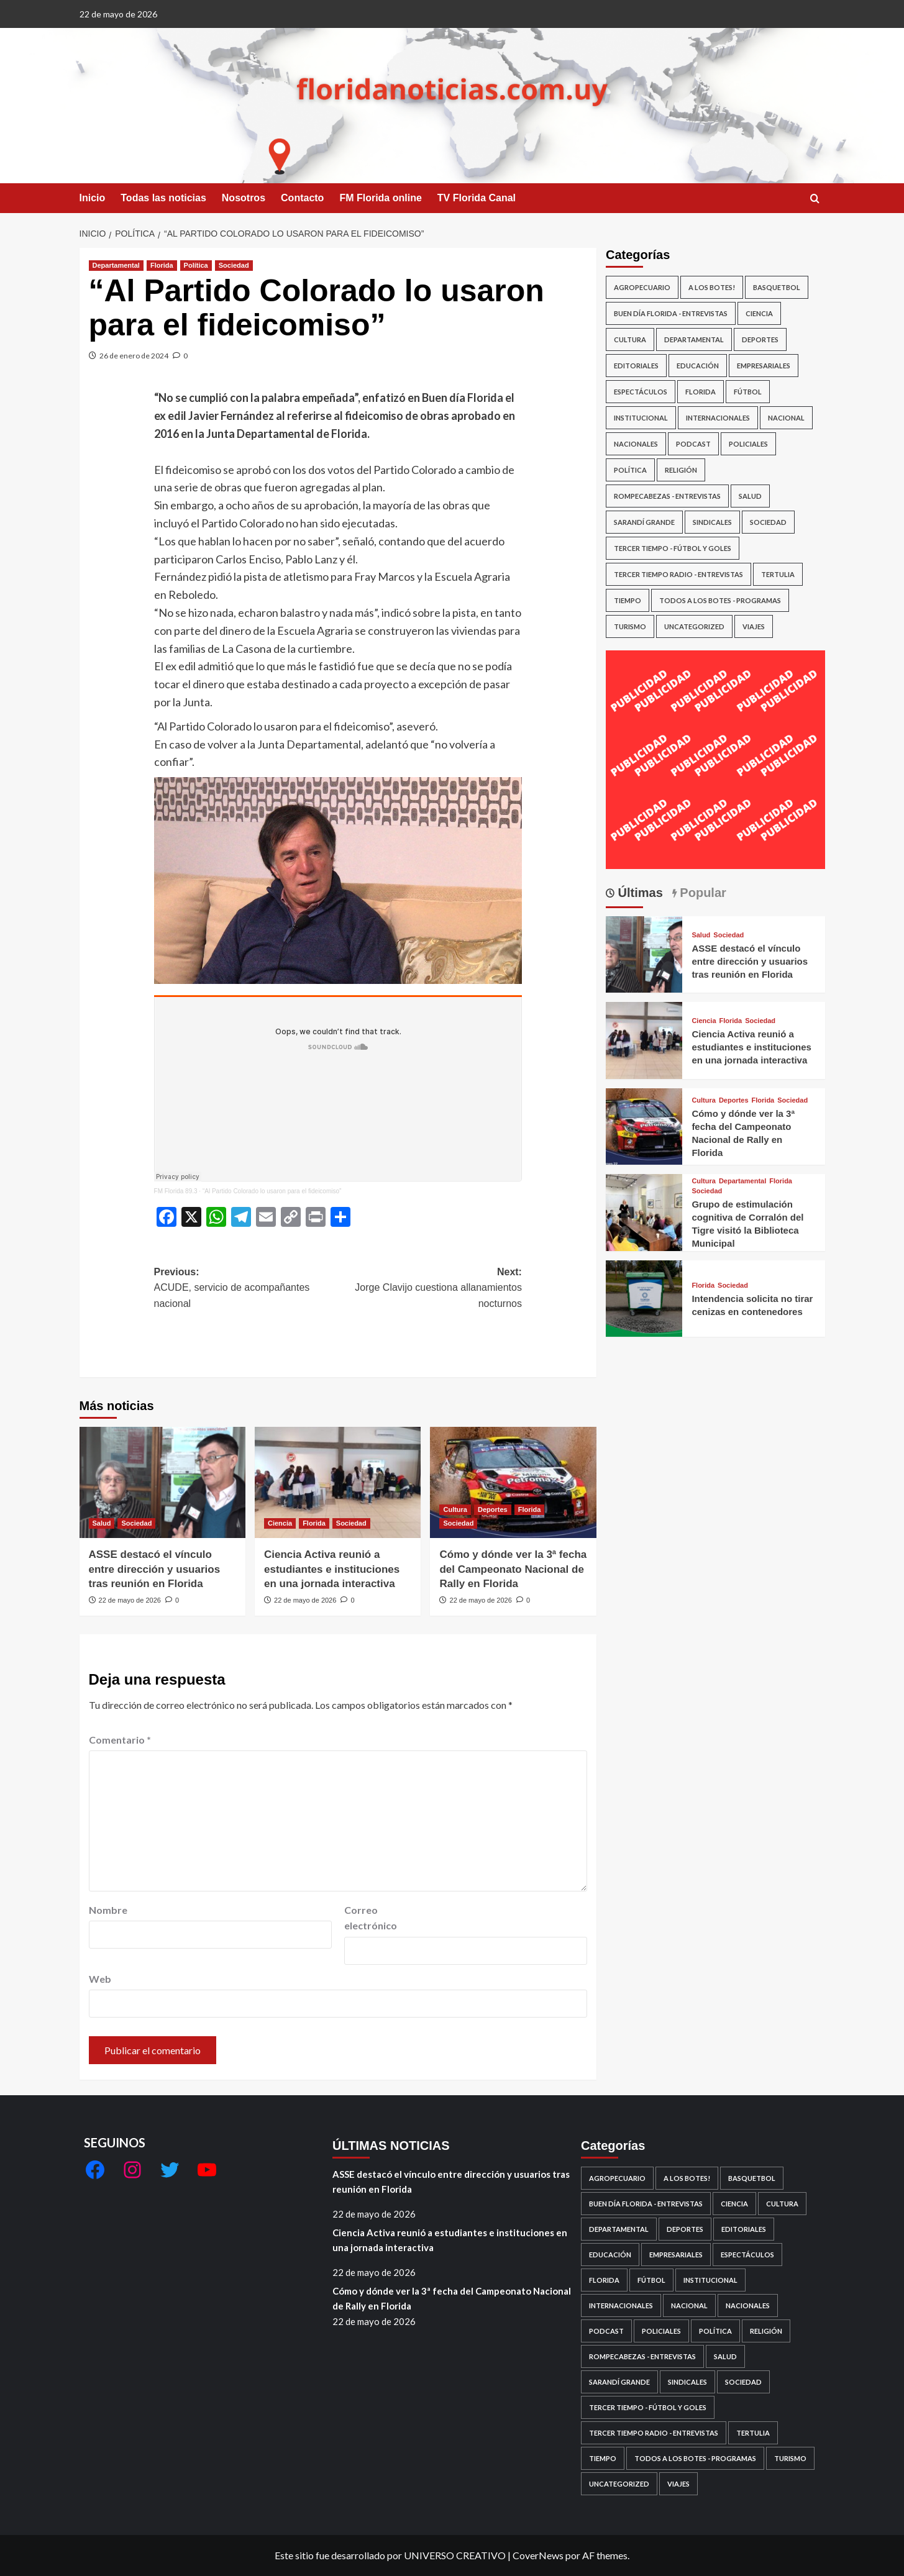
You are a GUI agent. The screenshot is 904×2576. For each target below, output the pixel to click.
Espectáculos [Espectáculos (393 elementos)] (640, 392)
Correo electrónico (370, 1918)
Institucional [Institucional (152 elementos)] (641, 418)
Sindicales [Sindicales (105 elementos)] (712, 522)
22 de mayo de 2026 (130, 1600)
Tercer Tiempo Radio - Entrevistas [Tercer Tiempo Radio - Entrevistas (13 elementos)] (678, 574)
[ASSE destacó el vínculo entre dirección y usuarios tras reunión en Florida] (162, 1482)
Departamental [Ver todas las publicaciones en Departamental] (116, 265)
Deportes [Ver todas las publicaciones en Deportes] (493, 1509)
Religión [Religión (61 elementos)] (681, 470)
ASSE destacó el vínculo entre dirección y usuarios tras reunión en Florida (155, 1569)
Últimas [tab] (638, 892)
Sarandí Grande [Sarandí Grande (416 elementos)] (644, 522)
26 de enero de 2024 (133, 355)
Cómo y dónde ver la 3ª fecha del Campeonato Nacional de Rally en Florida (513, 1569)
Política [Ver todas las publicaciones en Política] (196, 265)
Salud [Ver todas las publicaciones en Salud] (102, 1523)
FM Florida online (380, 198)
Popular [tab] (701, 892)
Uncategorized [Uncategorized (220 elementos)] (694, 626)
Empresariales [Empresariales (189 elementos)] (763, 366)
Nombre (108, 1910)
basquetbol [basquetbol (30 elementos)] (776, 287)
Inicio (93, 198)
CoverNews (538, 2555)
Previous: (246, 1289)
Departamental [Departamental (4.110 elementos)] (694, 339)
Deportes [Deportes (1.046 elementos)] (760, 339)
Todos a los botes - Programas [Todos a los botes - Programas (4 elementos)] (720, 600)
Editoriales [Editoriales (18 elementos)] (636, 366)
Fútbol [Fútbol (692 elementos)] (748, 392)
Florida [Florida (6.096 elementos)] (700, 392)
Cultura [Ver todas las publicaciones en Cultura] (455, 1509)
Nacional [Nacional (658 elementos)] (786, 418)
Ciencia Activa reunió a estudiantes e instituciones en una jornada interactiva (331, 1569)
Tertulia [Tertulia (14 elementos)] (778, 574)
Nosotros (243, 198)
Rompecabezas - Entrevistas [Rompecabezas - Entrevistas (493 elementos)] (667, 496)
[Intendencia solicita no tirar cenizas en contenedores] (644, 1297)
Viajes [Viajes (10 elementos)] (753, 626)
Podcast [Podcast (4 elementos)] (693, 444)
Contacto (302, 198)
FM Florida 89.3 (176, 1191)
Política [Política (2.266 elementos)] (630, 470)
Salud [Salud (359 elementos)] (750, 496)
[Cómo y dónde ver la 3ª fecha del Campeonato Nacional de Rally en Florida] (513, 1482)
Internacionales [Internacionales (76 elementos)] (718, 418)
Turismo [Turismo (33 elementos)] (630, 626)
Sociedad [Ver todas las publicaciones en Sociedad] (234, 265)
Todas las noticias (163, 198)
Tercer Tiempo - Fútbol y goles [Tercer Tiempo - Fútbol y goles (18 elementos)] (672, 548)
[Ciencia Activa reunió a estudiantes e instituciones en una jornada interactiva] (338, 1482)
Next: (430, 1289)
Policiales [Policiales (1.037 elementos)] (748, 444)
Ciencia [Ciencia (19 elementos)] (759, 313)
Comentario (120, 1739)
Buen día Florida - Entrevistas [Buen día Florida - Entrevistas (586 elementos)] (671, 313)
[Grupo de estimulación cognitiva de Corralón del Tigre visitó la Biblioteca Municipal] (644, 1211)
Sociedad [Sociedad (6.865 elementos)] (768, 522)
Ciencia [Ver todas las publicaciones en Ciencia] (280, 1523)
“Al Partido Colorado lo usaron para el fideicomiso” (272, 1191)
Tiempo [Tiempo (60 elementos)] (627, 600)
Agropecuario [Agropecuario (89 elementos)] (642, 287)
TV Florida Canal (476, 198)
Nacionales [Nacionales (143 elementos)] (636, 444)
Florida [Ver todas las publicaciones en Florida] (161, 265)
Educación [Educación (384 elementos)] (698, 366)
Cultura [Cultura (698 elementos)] (630, 339)
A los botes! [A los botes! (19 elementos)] (711, 287)
